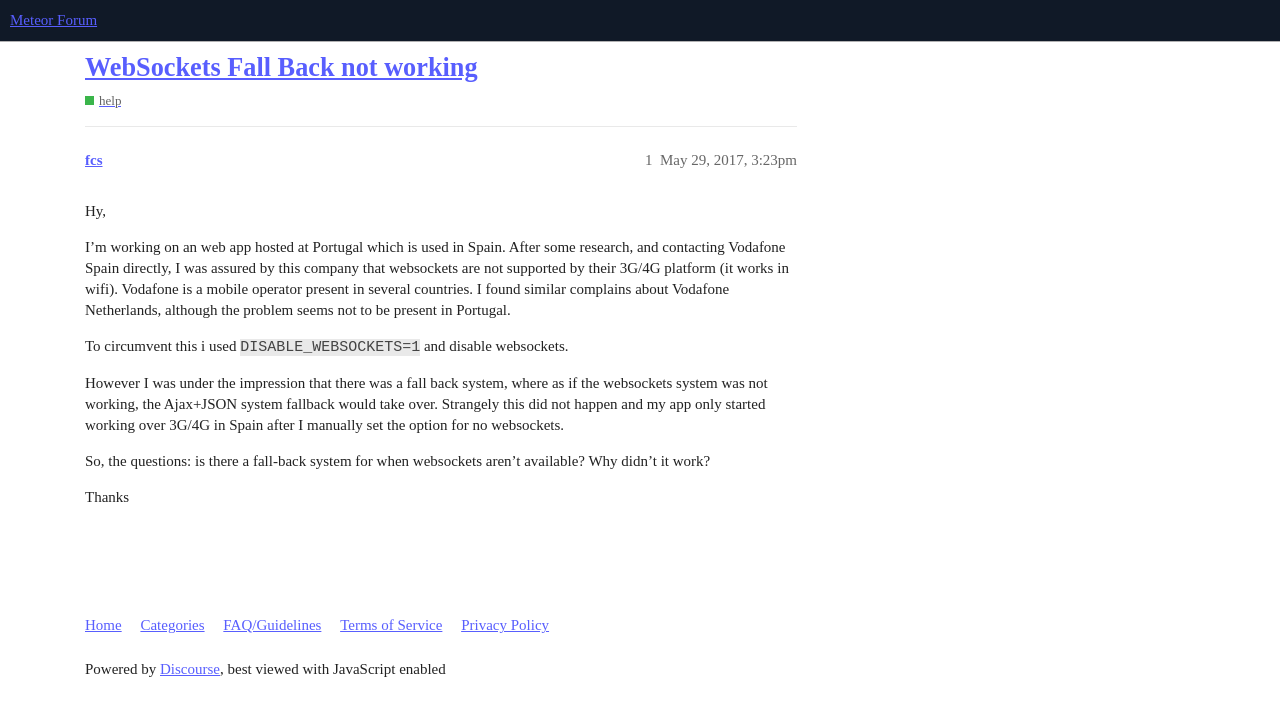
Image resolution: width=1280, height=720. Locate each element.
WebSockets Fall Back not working (281, 67)
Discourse (190, 669)
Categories (172, 625)
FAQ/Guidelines (272, 625)
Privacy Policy (505, 625)
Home (103, 625)
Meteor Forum (53, 20)
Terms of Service (391, 625)
